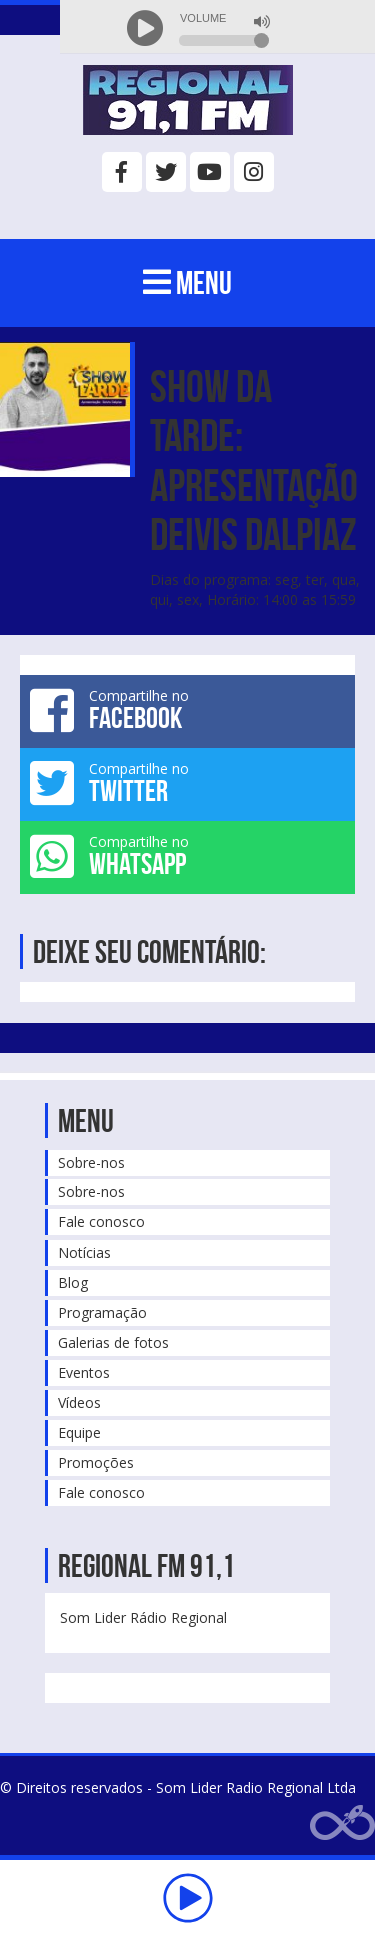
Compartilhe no (187, 710)
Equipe (79, 1432)
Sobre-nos (91, 1162)
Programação (102, 1312)
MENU (187, 282)
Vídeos (79, 1402)
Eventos (84, 1372)
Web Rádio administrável (342, 1822)
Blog (73, 1282)
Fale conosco (101, 1221)
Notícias (84, 1252)
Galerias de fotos (113, 1342)
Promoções (96, 1462)
